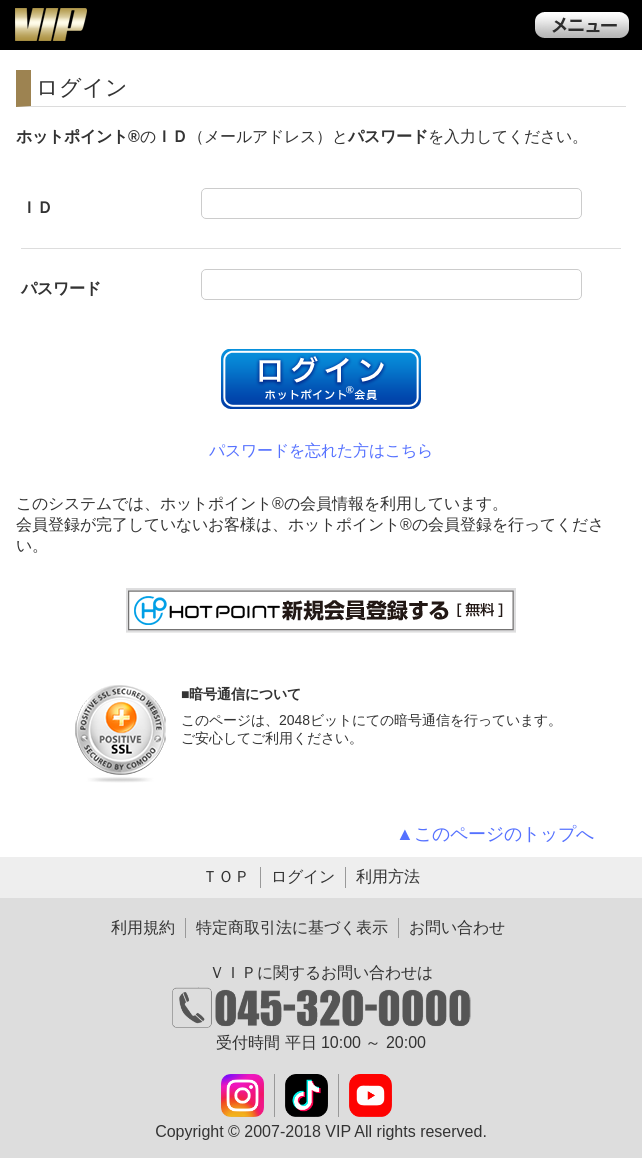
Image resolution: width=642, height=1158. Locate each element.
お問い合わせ (457, 927)
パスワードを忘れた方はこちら (321, 450)
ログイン (303, 876)
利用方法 (388, 876)
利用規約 (143, 927)
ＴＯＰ (226, 876)
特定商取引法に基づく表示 (292, 927)
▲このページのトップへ (495, 834)
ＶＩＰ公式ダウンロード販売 (50, 24)
